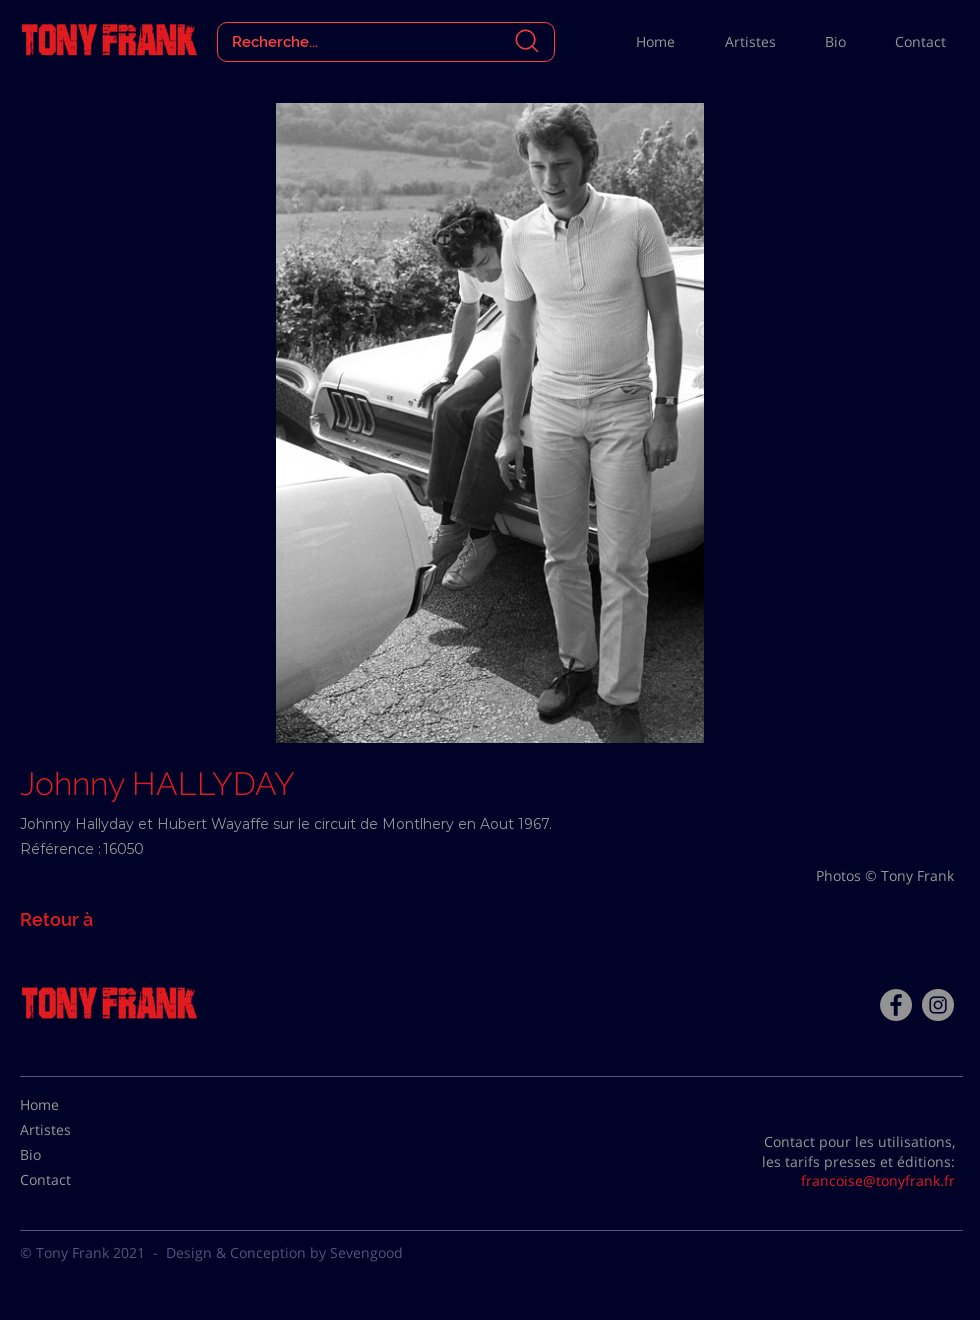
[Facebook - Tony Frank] (896, 1005)
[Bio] (70, 1155)
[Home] (70, 1105)
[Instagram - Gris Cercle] (938, 1005)
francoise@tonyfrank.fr (878, 1180)
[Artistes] (70, 1130)
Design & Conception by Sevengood (284, 1252)
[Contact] (70, 1180)
